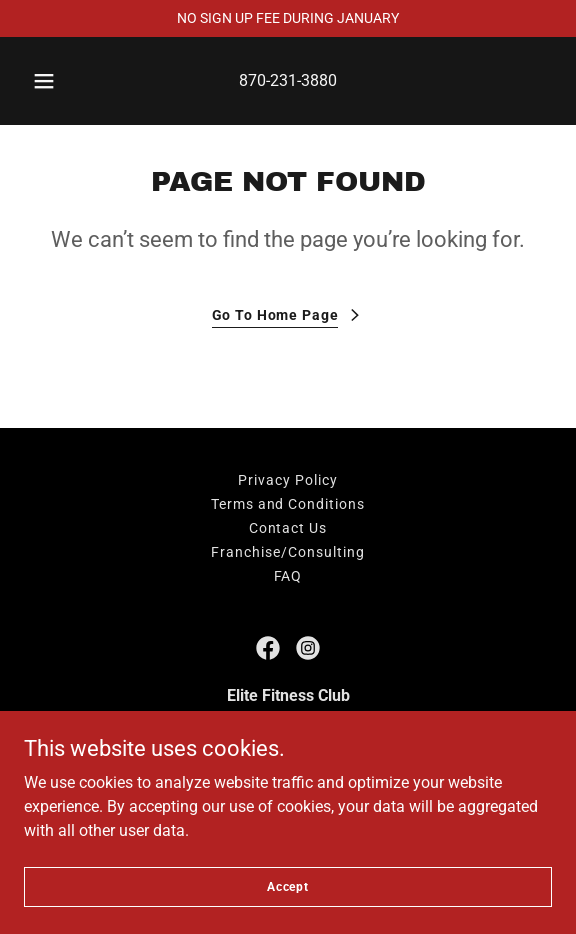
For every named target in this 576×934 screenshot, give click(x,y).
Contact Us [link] (288, 528)
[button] (48, 81)
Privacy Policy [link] (288, 480)
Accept (288, 886)
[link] (268, 648)
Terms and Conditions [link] (288, 504)
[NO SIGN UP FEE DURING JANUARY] (288, 18)
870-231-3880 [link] (288, 80)
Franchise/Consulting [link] (288, 552)
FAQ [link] (288, 576)
